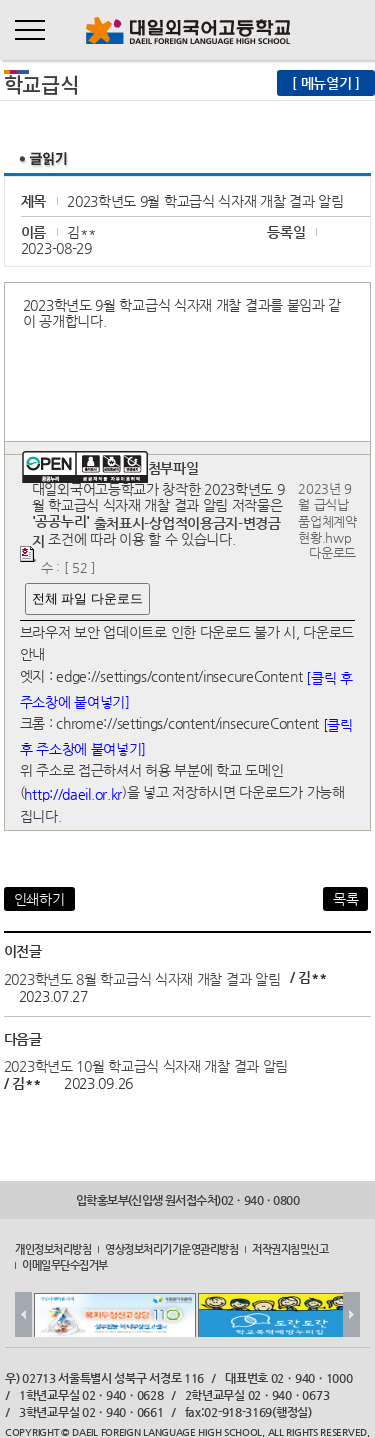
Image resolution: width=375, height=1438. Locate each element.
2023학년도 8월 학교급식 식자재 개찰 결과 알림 (142, 978)
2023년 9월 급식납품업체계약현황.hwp (327, 513)
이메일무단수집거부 (65, 1265)
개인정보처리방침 (53, 1248)
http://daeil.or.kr (73, 794)
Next (351, 1314)
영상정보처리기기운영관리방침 (171, 1248)
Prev (23, 1314)
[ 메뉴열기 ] (326, 83)
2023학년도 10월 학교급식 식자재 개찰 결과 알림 (146, 1065)
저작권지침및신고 (290, 1248)
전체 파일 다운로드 (87, 598)
